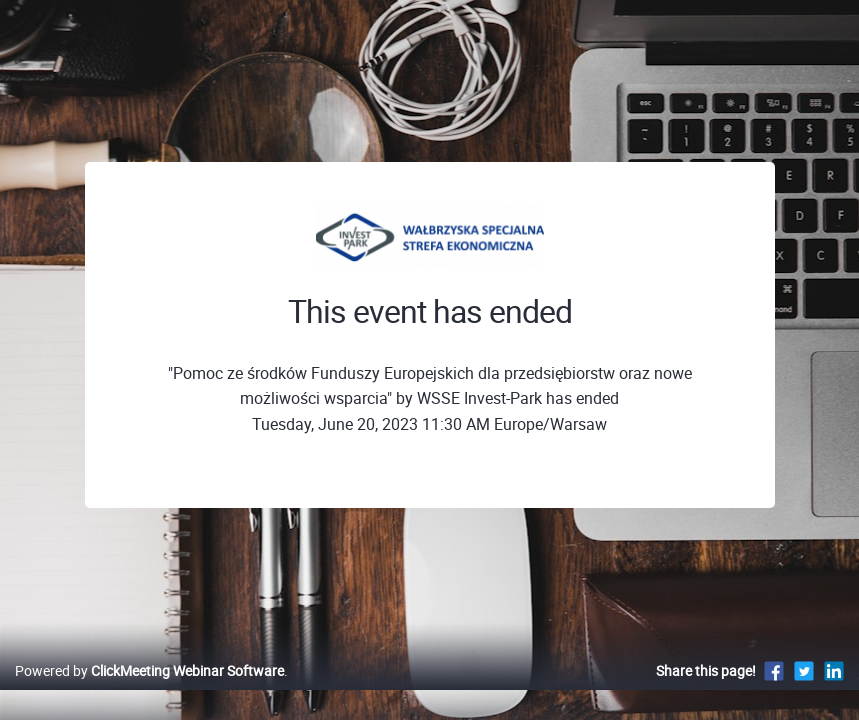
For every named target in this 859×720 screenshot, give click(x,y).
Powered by (149, 691)
